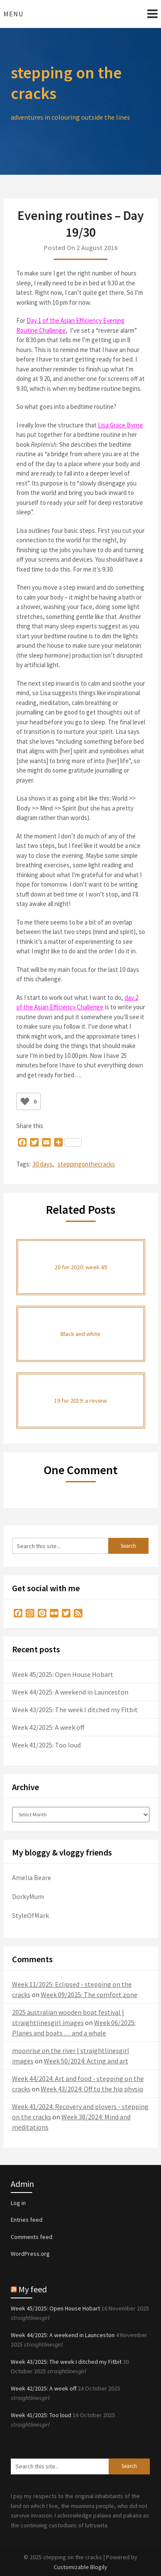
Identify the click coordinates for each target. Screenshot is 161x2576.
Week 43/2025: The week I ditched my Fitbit (75, 1709)
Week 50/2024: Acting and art (86, 2060)
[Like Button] (24, 1101)
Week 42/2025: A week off (48, 1727)
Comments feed (31, 2237)
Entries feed (27, 2219)
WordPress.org (30, 2253)
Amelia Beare (31, 1877)
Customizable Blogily (80, 2567)
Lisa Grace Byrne (120, 425)
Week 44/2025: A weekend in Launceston (70, 1692)
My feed (32, 2289)
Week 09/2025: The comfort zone (89, 1994)
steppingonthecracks (86, 1164)
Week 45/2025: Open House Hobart (62, 1674)
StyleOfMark (30, 1915)
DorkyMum (28, 1896)
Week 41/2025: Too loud (46, 1745)
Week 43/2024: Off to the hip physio (92, 2088)
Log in (18, 2203)
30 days (42, 1164)
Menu (13, 13)
